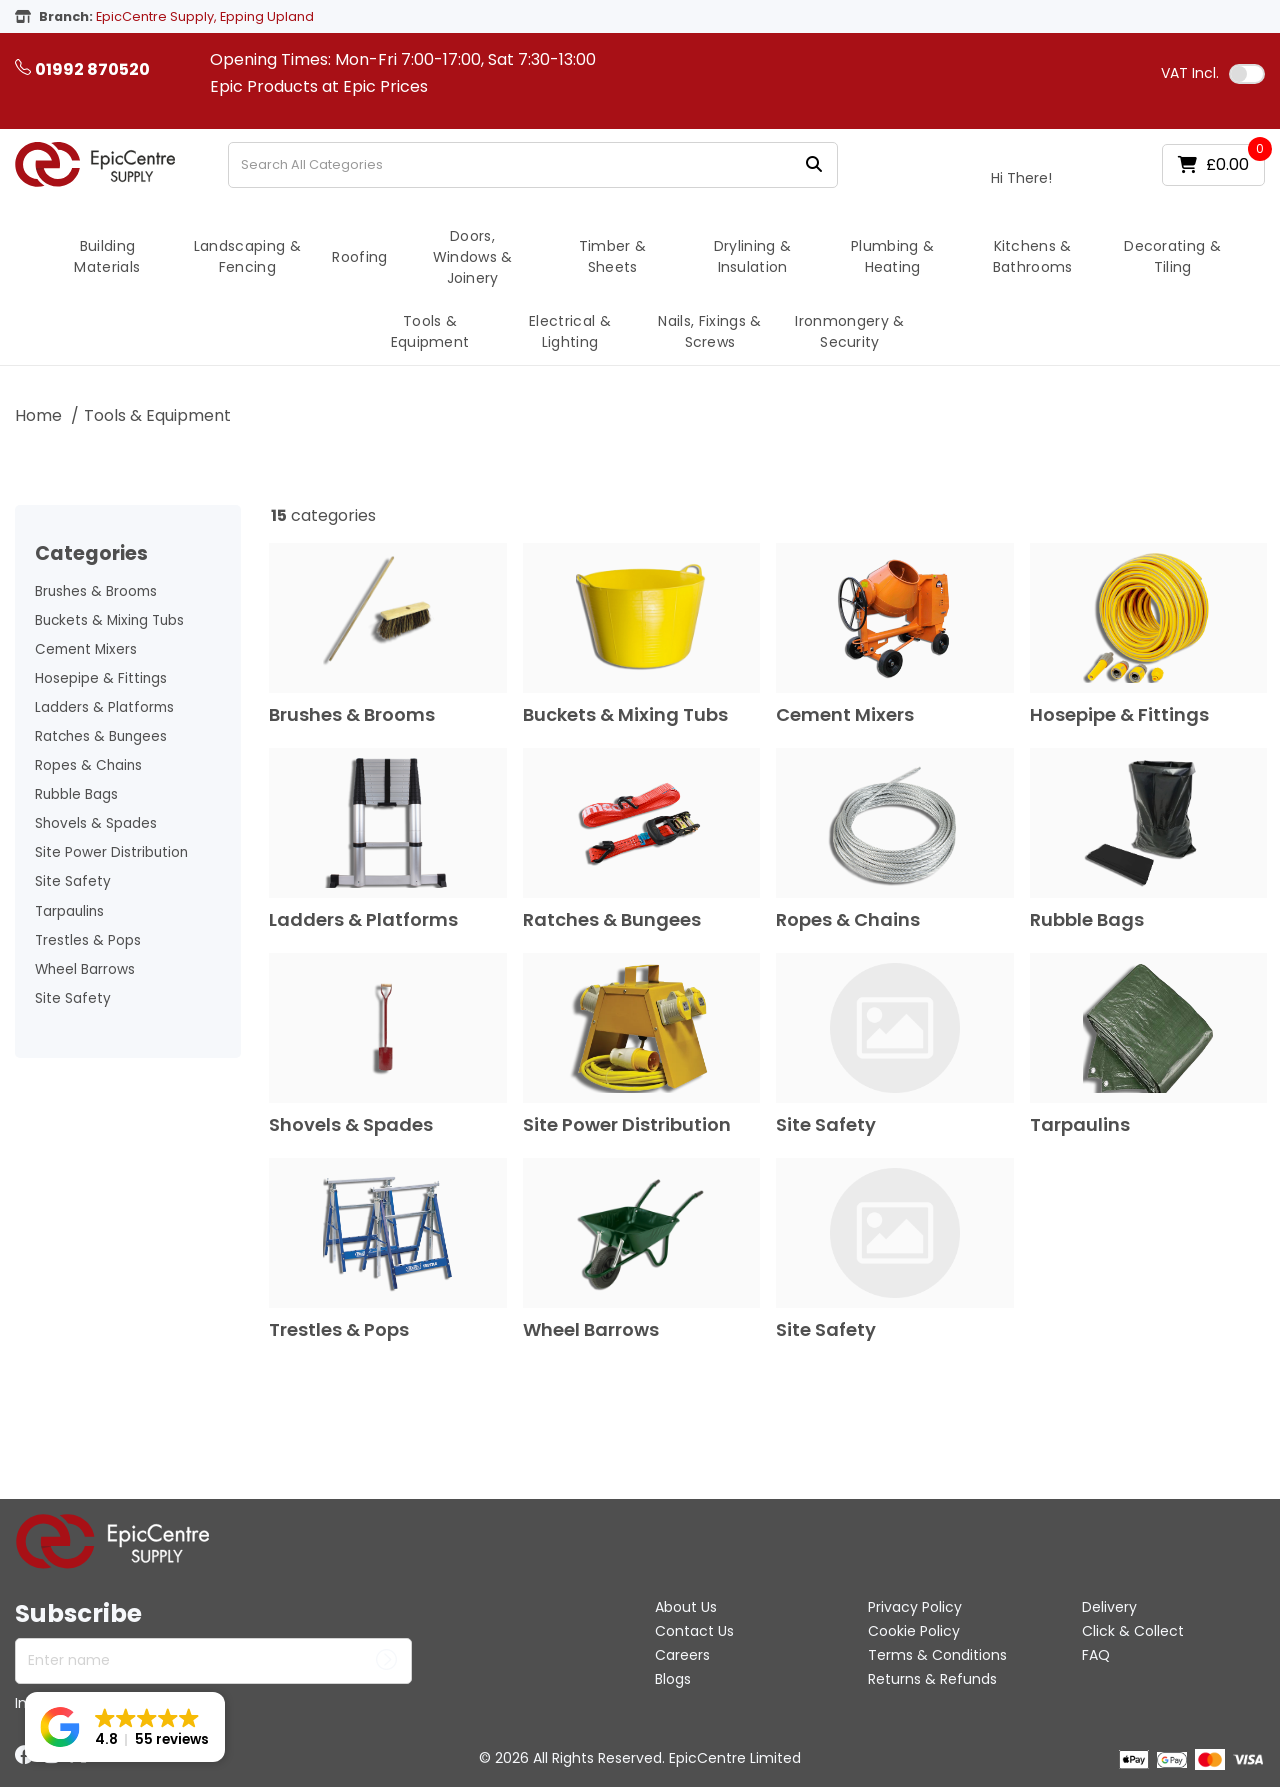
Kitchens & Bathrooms (1033, 256)
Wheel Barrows (85, 969)
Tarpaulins (69, 911)
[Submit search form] (814, 164)
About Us (686, 1607)
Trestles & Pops (88, 940)
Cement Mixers (86, 649)
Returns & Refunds (932, 1679)
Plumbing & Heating (892, 256)
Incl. (1190, 73)
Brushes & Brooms (96, 591)
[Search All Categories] (533, 165)
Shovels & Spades (96, 823)
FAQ (1096, 1655)
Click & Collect (1133, 1631)
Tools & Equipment (430, 331)
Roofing (359, 257)
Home (38, 415)
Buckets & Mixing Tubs (109, 620)
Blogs (673, 1679)
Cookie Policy (914, 1631)
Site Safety (73, 881)
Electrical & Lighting (570, 331)
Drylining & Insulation (753, 256)
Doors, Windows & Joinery (473, 257)
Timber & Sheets (613, 256)
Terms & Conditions (937, 1655)
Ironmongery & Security (849, 331)
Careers (682, 1655)
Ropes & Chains (88, 765)
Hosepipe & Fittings (101, 678)
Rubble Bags (76, 794)
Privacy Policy (915, 1607)
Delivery (1109, 1607)
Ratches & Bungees (101, 736)
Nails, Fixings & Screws (709, 331)
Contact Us (694, 1631)
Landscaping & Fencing (247, 256)
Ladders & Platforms (104, 707)
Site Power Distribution (111, 852)
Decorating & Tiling (1172, 256)
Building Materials (107, 256)
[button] (125, 1727)
